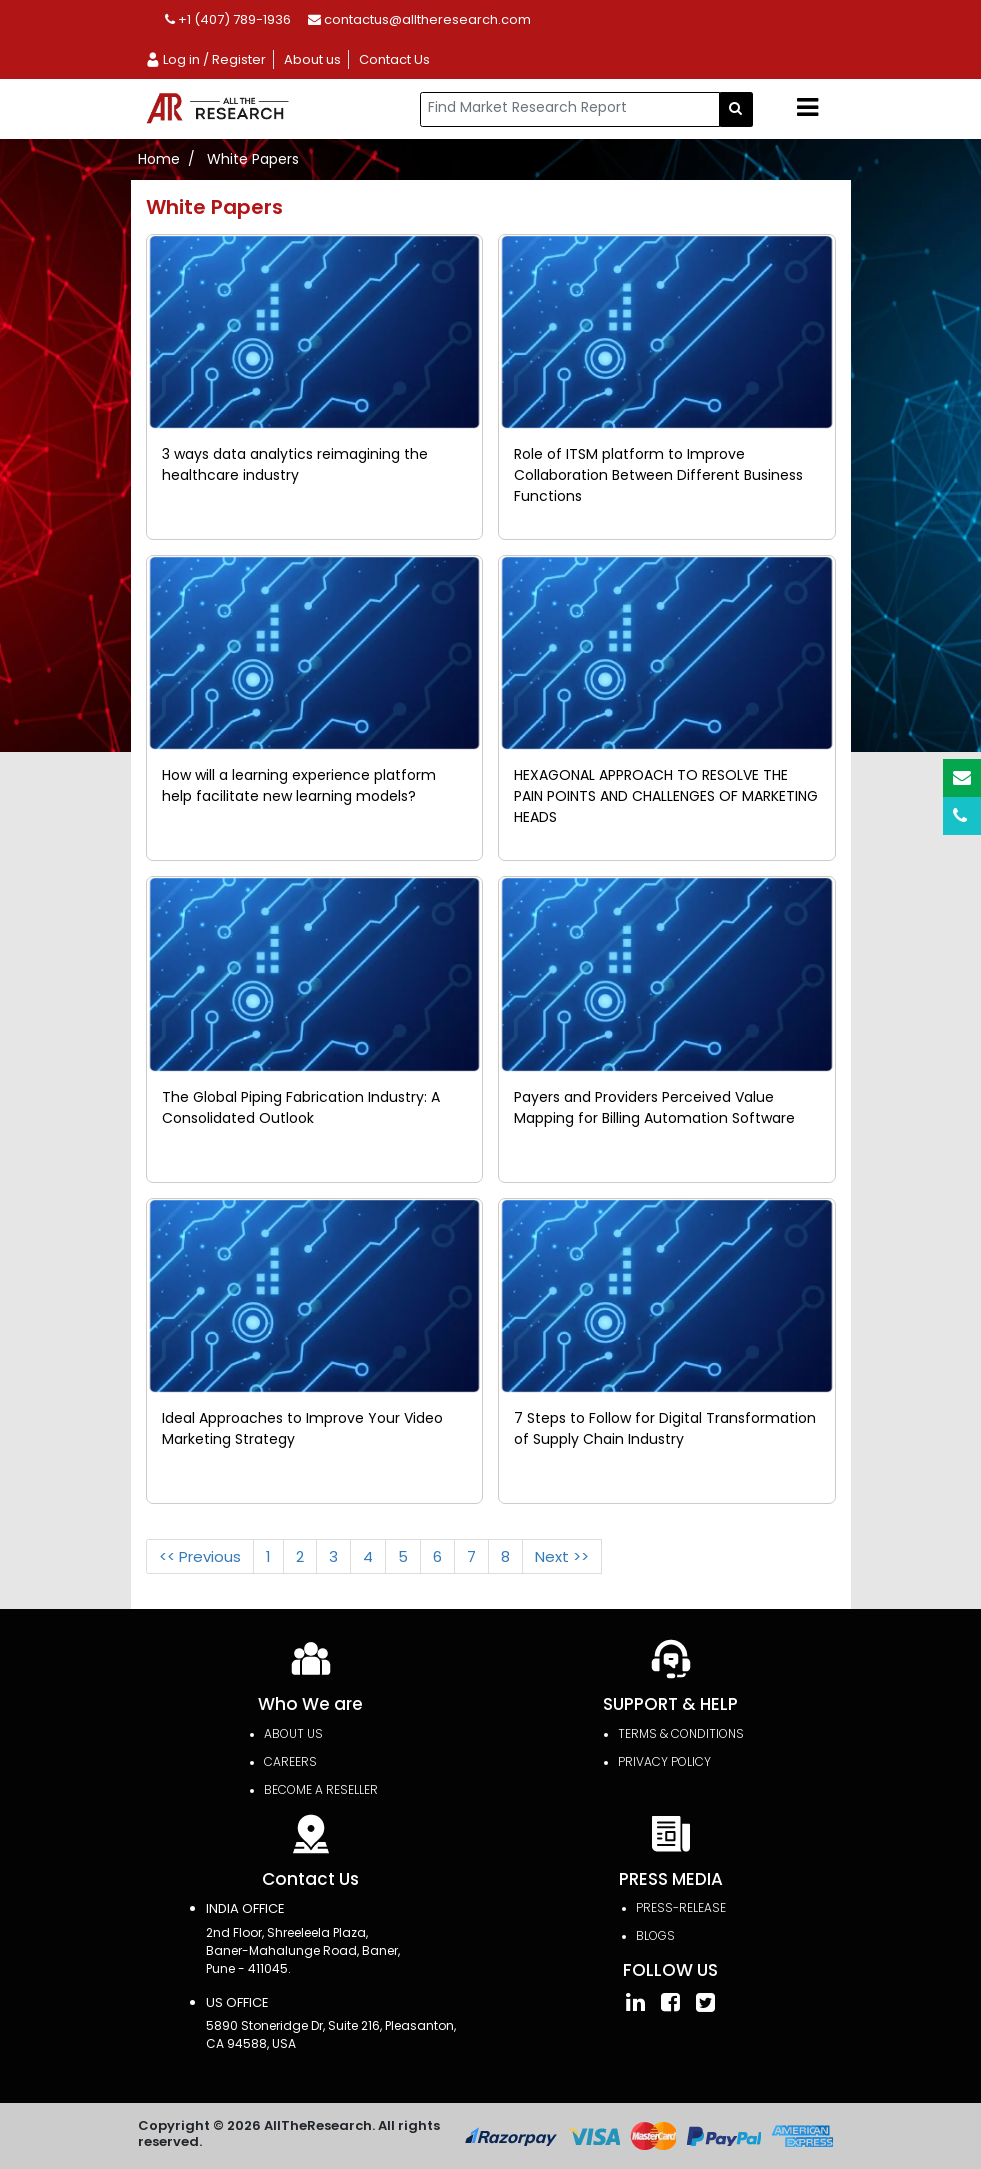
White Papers (253, 159)
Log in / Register (205, 59)
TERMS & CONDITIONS (681, 1733)
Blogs (655, 1935)
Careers (290, 1761)
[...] (570, 109)
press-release (681, 1907)
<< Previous (200, 1556)
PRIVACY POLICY (664, 1761)
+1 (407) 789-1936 (228, 19)
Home (159, 159)
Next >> (562, 1556)
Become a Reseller (321, 1789)
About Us (293, 1733)
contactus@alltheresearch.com (419, 19)
